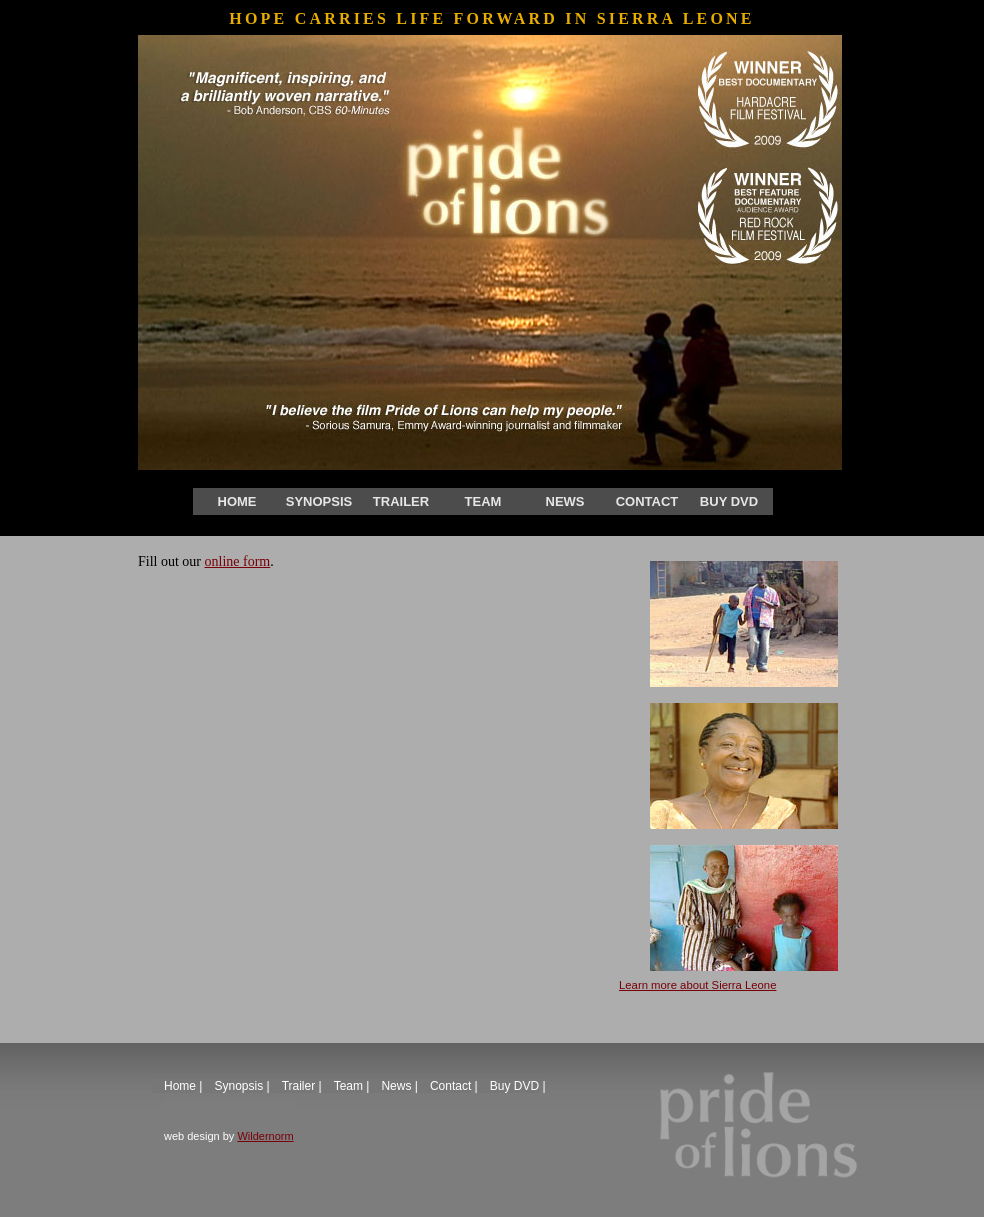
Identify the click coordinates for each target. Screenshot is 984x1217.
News (565, 501)
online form (238, 561)
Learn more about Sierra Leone (697, 985)
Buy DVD (729, 501)
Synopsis (319, 501)
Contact (647, 501)
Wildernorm (265, 1136)
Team (483, 501)
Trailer (401, 501)
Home (237, 501)
